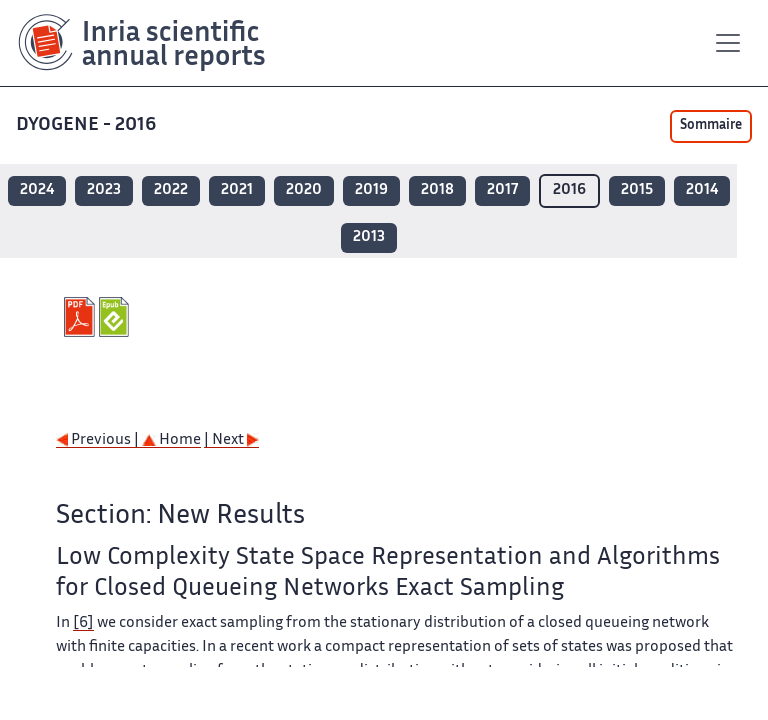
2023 (104, 190)
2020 (304, 190)
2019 (371, 190)
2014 (702, 190)
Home (171, 440)
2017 (502, 190)
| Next (231, 440)
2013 (369, 237)
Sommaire (711, 126)
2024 (37, 190)
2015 (637, 190)
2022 (171, 190)
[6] (83, 623)
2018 (437, 190)
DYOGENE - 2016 (88, 125)
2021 (237, 190)
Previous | (99, 440)
